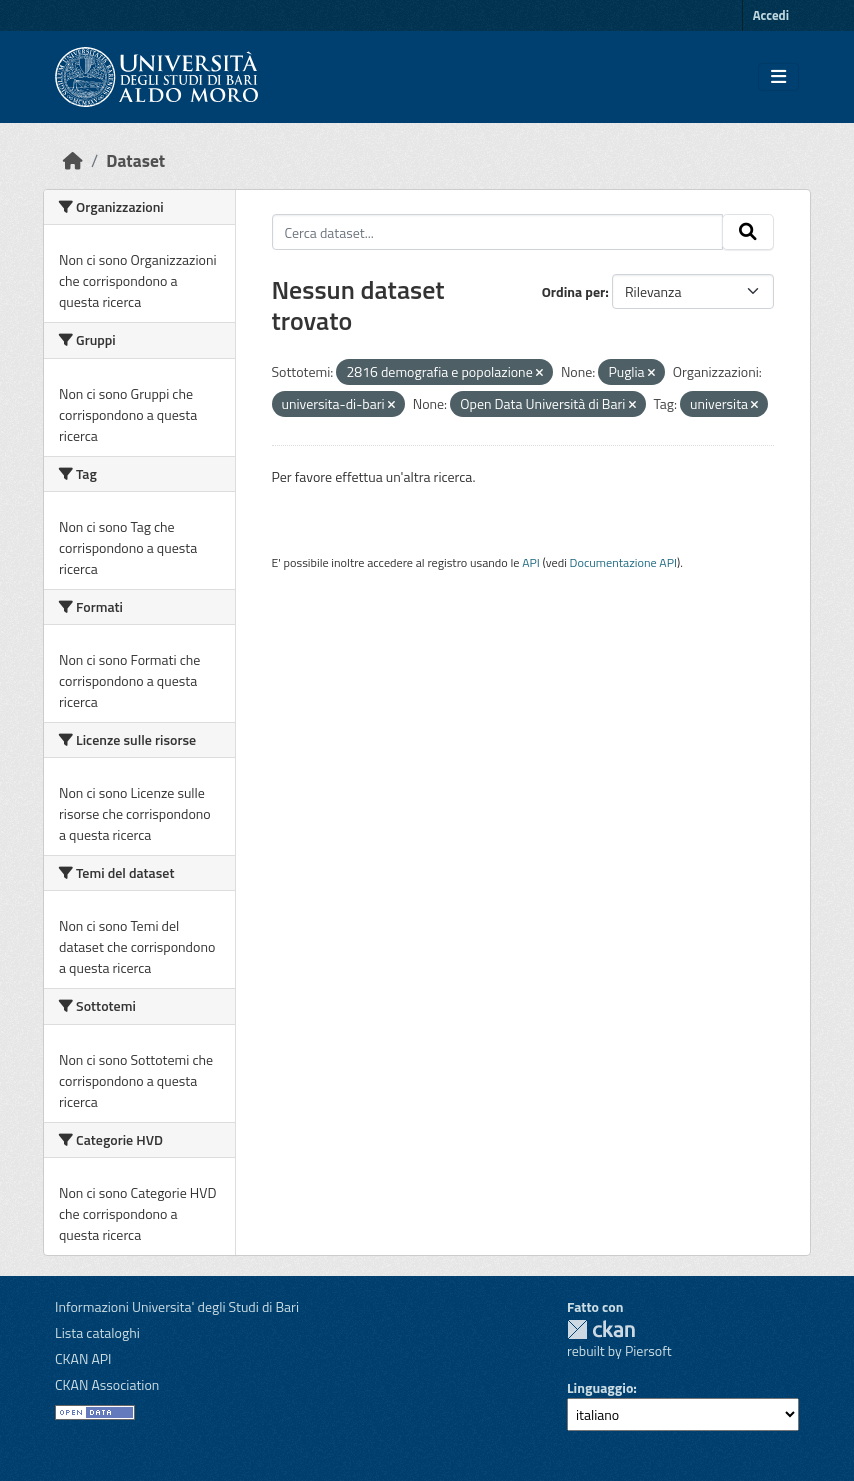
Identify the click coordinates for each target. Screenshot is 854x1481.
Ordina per (574, 291)
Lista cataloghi (97, 1332)
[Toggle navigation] (778, 77)
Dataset (135, 160)
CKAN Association (107, 1384)
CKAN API (83, 1358)
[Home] (73, 160)
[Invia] (748, 232)
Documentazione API (623, 562)
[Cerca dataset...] (498, 232)
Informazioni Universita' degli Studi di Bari (177, 1306)
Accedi (771, 15)
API (531, 562)
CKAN (601, 1329)
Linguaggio (600, 1387)
